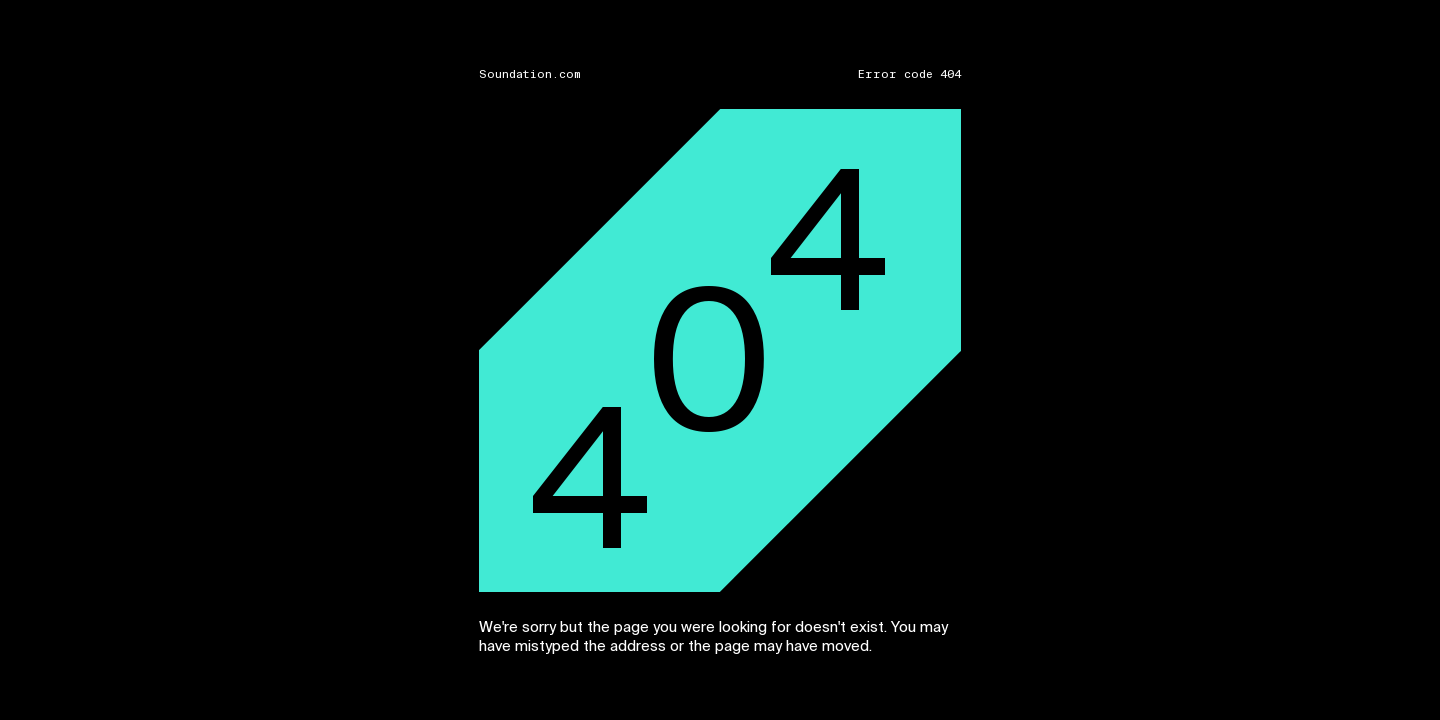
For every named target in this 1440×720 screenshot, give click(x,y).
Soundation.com (530, 74)
